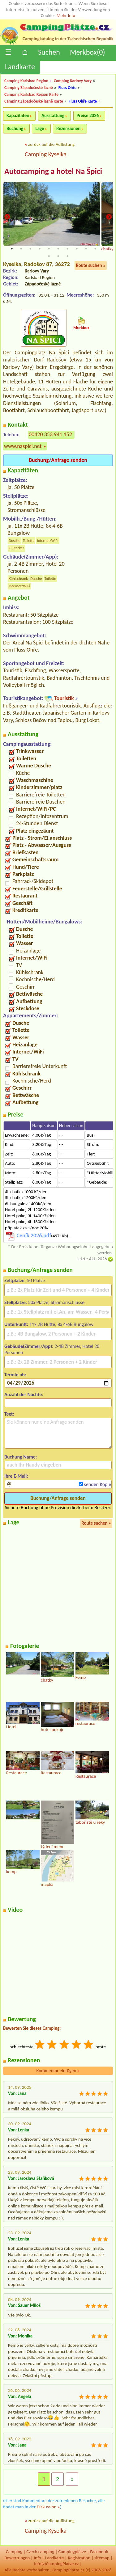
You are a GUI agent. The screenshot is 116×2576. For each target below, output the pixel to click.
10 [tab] (95, 249)
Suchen (49, 52)
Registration (79, 2558)
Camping (14, 2551)
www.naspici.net (22, 446)
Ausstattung (52, 115)
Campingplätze (72, 2551)
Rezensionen (68, 128)
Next (109, 217)
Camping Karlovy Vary (73, 80)
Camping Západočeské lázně (28, 87)
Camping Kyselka (46, 154)
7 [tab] (67, 249)
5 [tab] (49, 249)
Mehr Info (66, 15)
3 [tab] (30, 249)
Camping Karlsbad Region (26, 80)
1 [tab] (12, 249)
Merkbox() (87, 52)
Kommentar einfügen (58, 2070)
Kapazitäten (17, 115)
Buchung (14, 128)
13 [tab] (58, 256)
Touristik (64, 698)
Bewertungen (17, 2558)
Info (37, 2558)
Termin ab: (15, 1375)
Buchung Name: (20, 1457)
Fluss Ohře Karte (83, 101)
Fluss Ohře (67, 87)
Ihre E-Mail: (16, 1476)
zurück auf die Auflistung (51, 144)
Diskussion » (48, 2507)
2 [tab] (21, 249)
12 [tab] (49, 256)
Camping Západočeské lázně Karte (33, 101)
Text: (9, 1414)
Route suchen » (90, 265)
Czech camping (40, 2551)
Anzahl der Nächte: (23, 1394)
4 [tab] (40, 249)
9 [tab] (86, 249)
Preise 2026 (88, 115)
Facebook (99, 2551)
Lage (39, 128)
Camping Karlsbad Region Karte (31, 94)
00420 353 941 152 (50, 434)
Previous (7, 217)
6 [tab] (58, 249)
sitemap (102, 2558)
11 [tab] (104, 249)
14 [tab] (67, 256)
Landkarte (20, 66)
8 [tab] (77, 249)
